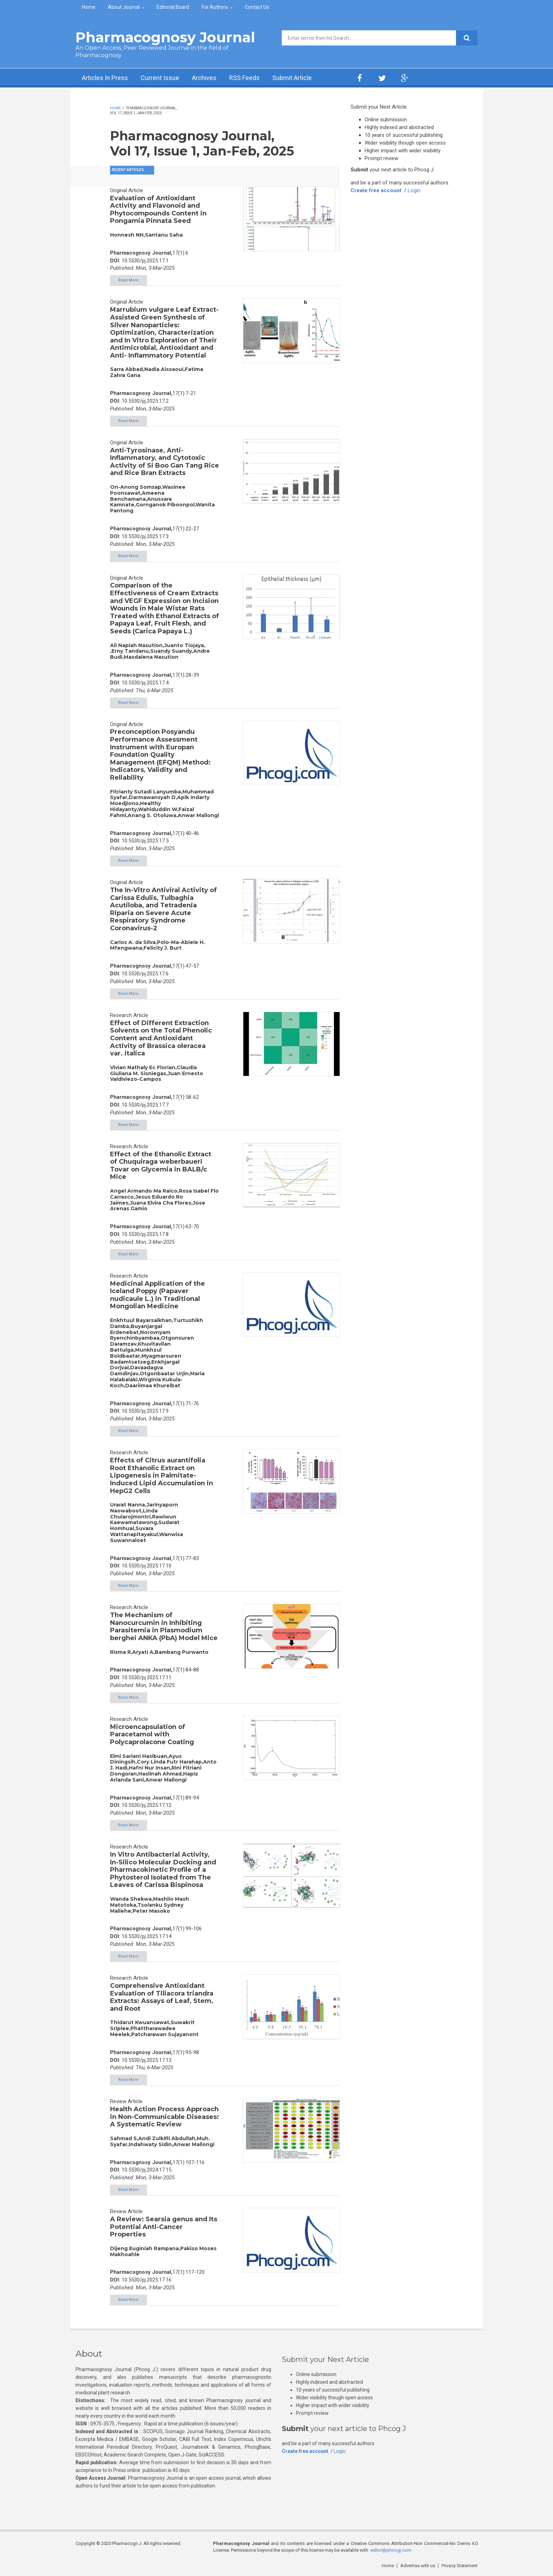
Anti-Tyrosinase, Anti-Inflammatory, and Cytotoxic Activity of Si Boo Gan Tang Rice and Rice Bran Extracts (164, 461)
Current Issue (160, 77)
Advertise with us (417, 2565)
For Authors (215, 7)
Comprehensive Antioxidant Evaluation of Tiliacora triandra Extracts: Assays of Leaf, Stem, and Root (161, 1997)
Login (414, 190)
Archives (204, 77)
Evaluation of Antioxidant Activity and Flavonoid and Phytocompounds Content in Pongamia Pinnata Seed (158, 209)
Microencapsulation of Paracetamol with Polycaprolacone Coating (152, 1734)
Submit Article (292, 77)
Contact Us (257, 7)
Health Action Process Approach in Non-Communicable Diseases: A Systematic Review (164, 2116)
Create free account (376, 190)
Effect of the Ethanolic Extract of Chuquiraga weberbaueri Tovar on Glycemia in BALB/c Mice (160, 1165)
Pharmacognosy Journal (165, 37)
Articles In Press (105, 77)
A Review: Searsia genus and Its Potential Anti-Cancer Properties (163, 2226)
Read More (128, 280)
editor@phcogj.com (390, 2550)
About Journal (124, 7)
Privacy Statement (460, 2565)
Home (88, 7)
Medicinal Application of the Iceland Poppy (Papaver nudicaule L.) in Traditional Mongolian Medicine (157, 1295)
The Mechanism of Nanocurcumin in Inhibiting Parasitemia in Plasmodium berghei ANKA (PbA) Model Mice (164, 1626)
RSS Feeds (244, 77)
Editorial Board (173, 7)
